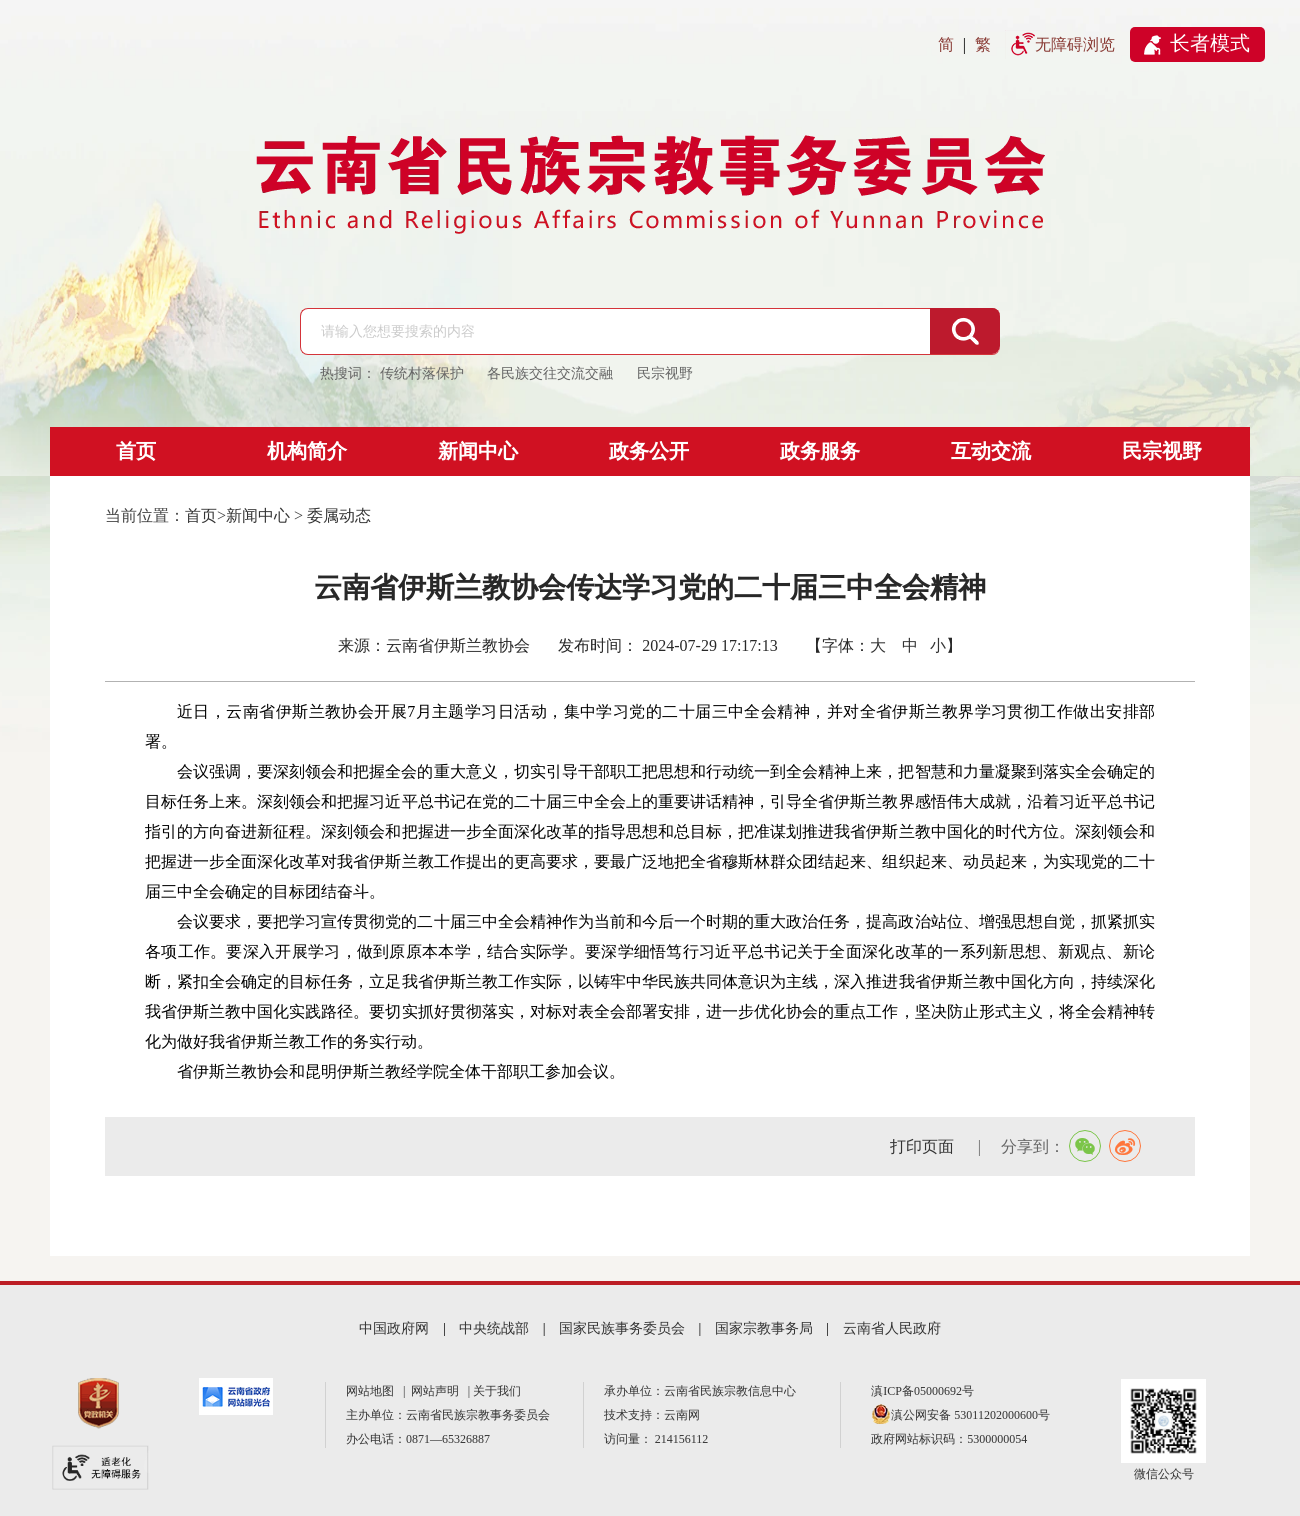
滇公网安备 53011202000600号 (970, 1415)
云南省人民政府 (892, 1328)
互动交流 (991, 451)
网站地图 (373, 1391)
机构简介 (307, 451)
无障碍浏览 (1075, 44)
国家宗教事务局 (764, 1328)
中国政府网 (394, 1328)
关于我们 (497, 1391)
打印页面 (924, 1146)
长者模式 (1210, 43)
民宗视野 (1162, 451)
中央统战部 (494, 1328)
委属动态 (339, 515)
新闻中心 (478, 451)
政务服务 (820, 451)
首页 (136, 451)
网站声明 (438, 1391)
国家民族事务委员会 (622, 1328)
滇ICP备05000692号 (922, 1391)
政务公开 (649, 451)
